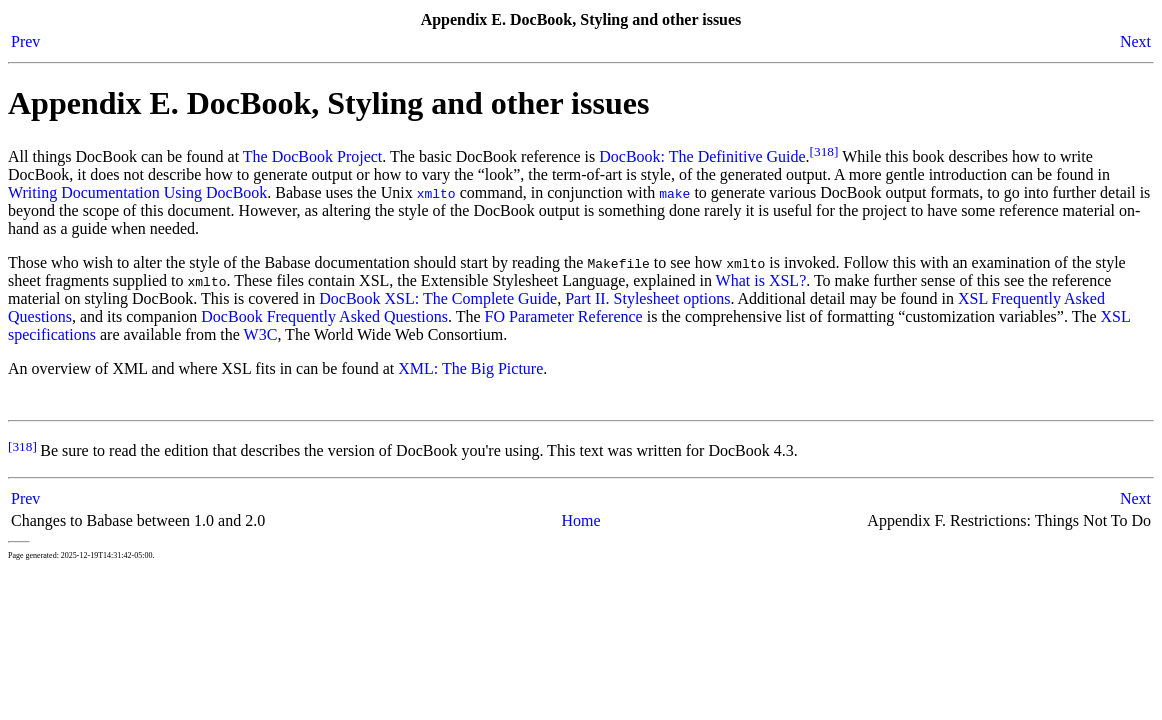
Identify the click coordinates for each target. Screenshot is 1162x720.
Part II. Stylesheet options (647, 298)
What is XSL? (761, 280)
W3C (261, 334)
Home (580, 520)
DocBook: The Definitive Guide (702, 156)
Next (1135, 41)
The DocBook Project (313, 156)
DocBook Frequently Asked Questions (324, 316)
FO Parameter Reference (564, 316)
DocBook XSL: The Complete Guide (438, 298)
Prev (25, 41)
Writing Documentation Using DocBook (137, 192)
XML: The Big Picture (470, 368)
